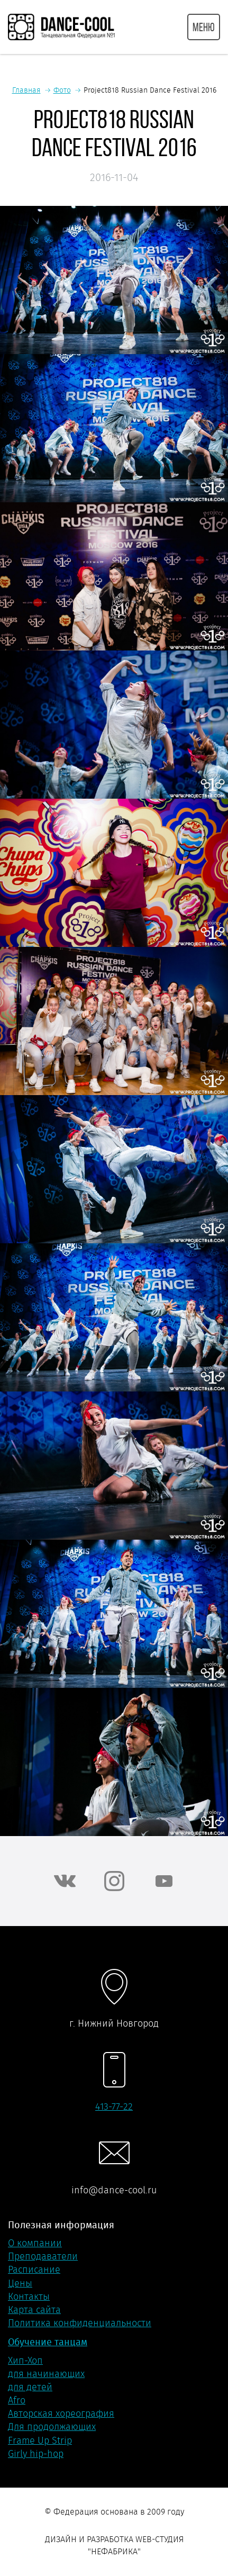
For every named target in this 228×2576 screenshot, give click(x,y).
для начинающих (46, 2374)
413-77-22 (114, 2106)
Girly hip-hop (35, 2454)
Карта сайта (34, 2310)
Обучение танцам (47, 2342)
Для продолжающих (52, 2427)
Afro (16, 2400)
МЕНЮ (204, 27)
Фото (62, 90)
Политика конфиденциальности (79, 2323)
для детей (30, 2387)
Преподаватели (43, 2256)
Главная (26, 90)
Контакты (29, 2296)
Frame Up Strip (40, 2440)
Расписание (34, 2269)
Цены (20, 2283)
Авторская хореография (61, 2413)
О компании (35, 2243)
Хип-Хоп (25, 2360)
